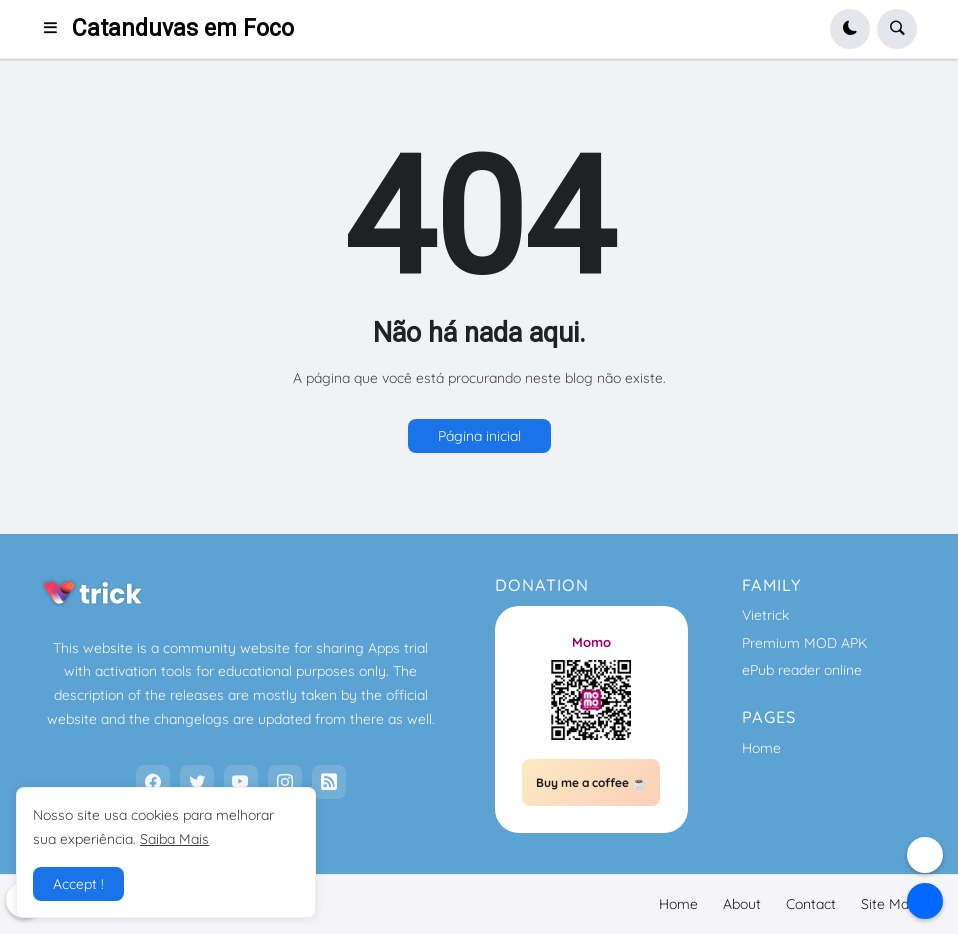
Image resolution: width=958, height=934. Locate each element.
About (742, 904)
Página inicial (479, 436)
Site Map (889, 904)
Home (761, 748)
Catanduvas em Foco (183, 28)
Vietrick (765, 615)
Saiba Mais (174, 839)
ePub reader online (802, 670)
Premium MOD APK (804, 643)
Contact (811, 904)
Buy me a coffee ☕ (591, 782)
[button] (57, 29)
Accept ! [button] (78, 884)
